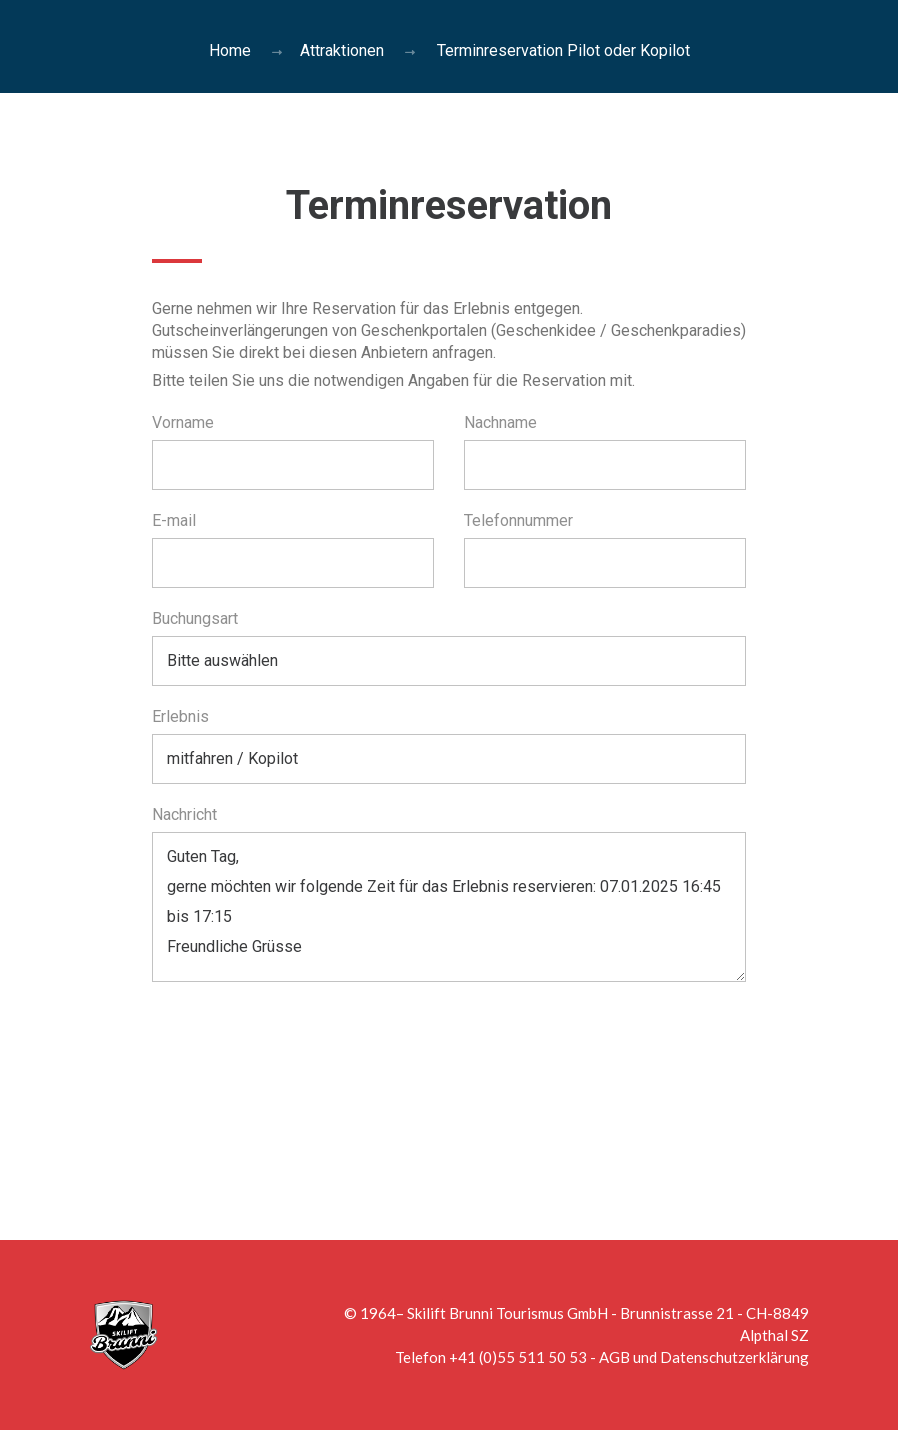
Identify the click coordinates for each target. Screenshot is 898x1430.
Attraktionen (342, 50)
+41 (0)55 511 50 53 (518, 1357)
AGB (614, 1357)
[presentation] (304, 1051)
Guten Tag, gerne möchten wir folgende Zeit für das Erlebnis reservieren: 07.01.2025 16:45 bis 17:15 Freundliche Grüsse (449, 907)
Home (230, 50)
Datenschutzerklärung (734, 1357)
